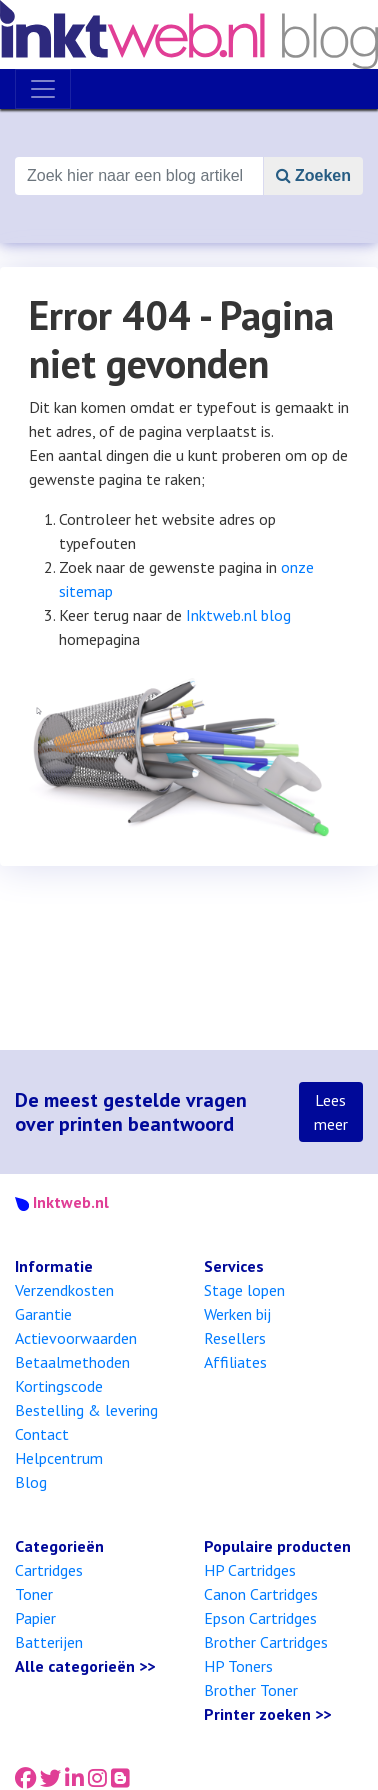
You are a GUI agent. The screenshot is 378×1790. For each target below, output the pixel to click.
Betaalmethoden (72, 1362)
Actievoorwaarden (76, 1338)
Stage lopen (244, 1290)
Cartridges (49, 1570)
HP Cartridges (250, 1570)
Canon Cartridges (261, 1594)
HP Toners (238, 1666)
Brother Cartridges (266, 1642)
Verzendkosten (64, 1290)
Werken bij (237, 1314)
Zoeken (313, 175)
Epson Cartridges (260, 1618)
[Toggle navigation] (43, 89)
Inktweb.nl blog (238, 615)
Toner (34, 1594)
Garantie (43, 1314)
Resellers (235, 1338)
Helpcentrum (59, 1458)
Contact (42, 1434)
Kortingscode (59, 1386)
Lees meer (331, 1112)
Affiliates (235, 1362)
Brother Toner (251, 1690)
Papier (35, 1618)
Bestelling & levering (86, 1410)
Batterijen (49, 1642)
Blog (31, 1482)
